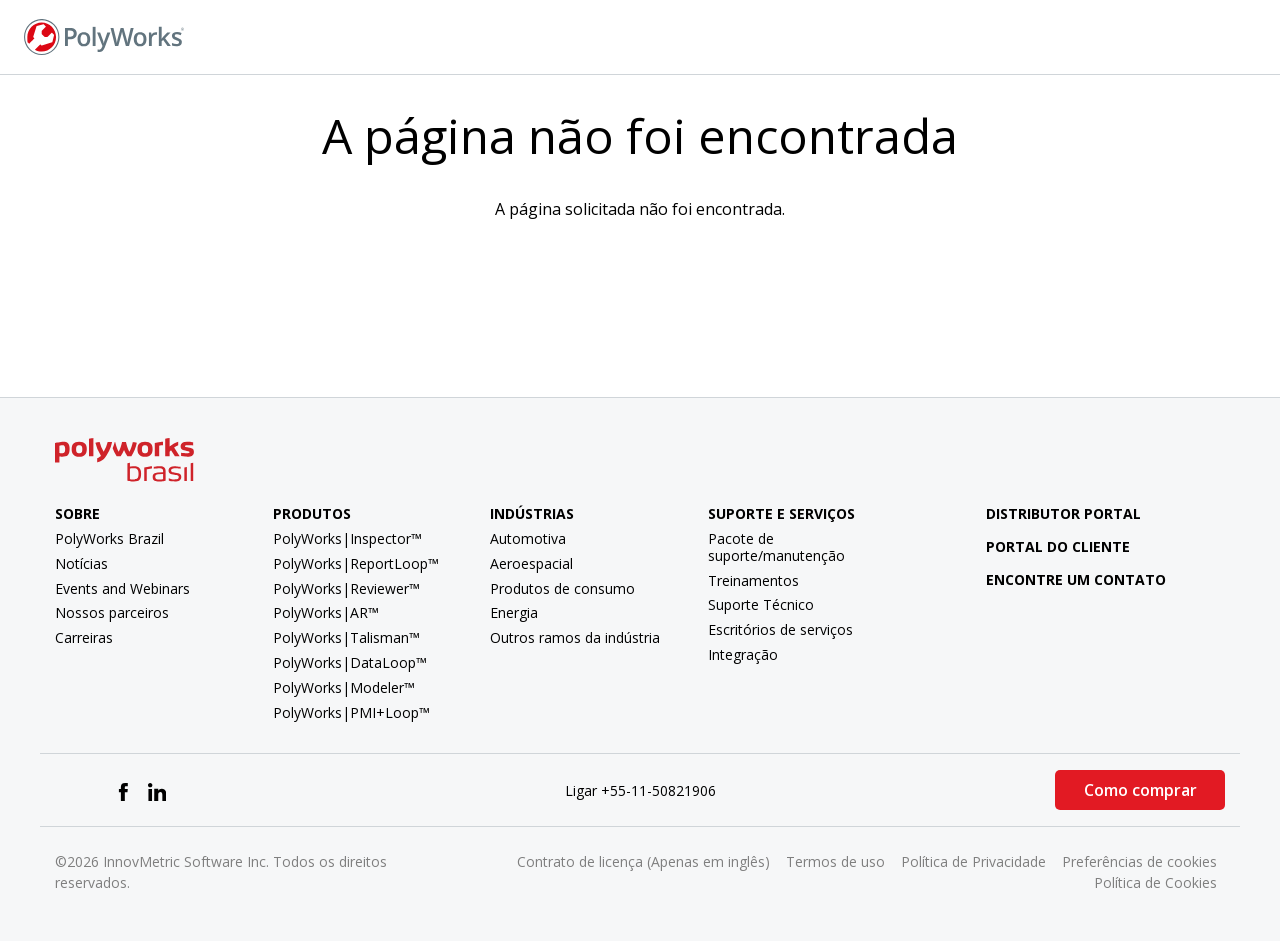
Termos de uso (835, 861)
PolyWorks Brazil (109, 538)
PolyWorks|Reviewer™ (346, 588)
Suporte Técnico (761, 604)
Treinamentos (753, 580)
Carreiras (84, 637)
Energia (514, 612)
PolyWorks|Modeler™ (344, 687)
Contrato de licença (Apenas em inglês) (643, 861)
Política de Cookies (1155, 882)
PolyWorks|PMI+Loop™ (351, 712)
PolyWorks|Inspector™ (347, 538)
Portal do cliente (1042, 546)
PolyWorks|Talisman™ (346, 637)
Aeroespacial (531, 563)
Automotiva (528, 538)
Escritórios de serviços (780, 629)
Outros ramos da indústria (575, 637)
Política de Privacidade (973, 861)
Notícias (81, 563)
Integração (743, 654)
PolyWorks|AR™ (326, 612)
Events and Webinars (122, 588)
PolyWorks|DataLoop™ (350, 662)
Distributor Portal (1063, 513)
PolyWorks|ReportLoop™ (356, 563)
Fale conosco (1001, 35)
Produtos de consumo (562, 588)
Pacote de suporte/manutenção (776, 547)
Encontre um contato (1060, 579)
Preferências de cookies (1139, 861)
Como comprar (1140, 790)
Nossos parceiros (112, 612)
